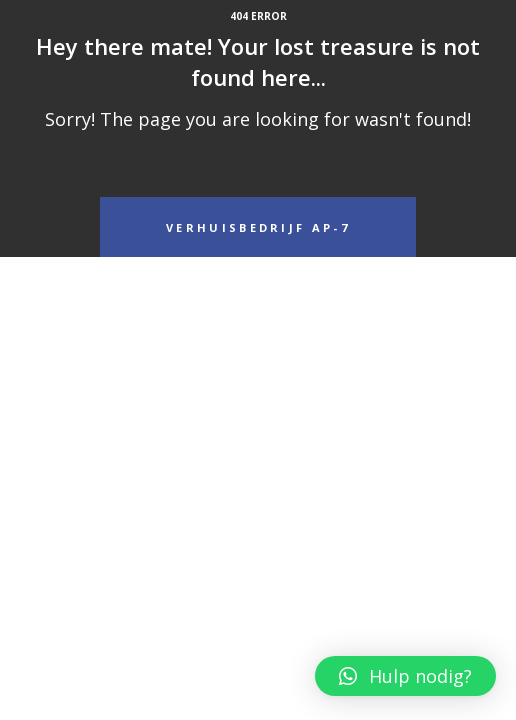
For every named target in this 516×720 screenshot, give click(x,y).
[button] (405, 676)
